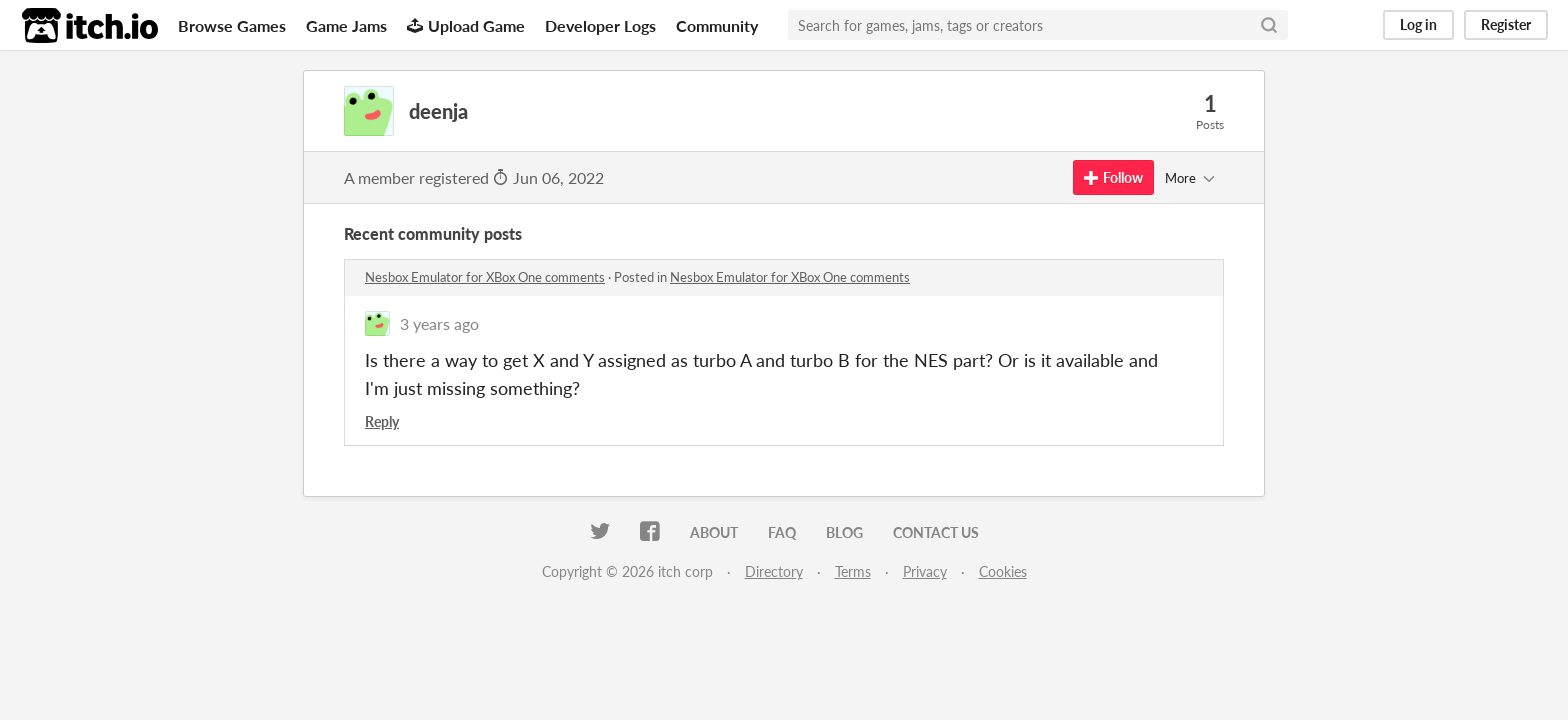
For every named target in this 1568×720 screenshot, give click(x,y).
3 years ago (439, 323)
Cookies (1003, 571)
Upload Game (466, 25)
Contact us (936, 532)
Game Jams (346, 25)
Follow (1113, 177)
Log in (1418, 24)
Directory (774, 571)
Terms (853, 571)
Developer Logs (600, 25)
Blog (844, 532)
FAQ (782, 532)
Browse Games (232, 25)
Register (1506, 24)
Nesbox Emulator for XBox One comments (485, 277)
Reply (382, 421)
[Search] (1269, 25)
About (714, 532)
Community (717, 25)
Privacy (925, 571)
